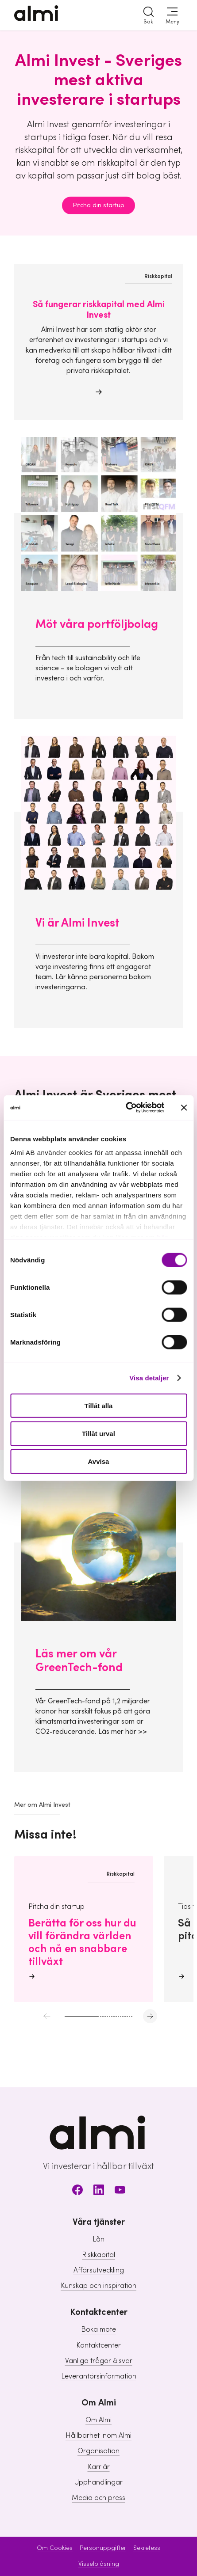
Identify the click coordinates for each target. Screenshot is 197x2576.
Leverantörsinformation (98, 2376)
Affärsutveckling (98, 2270)
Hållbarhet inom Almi (98, 2435)
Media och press (98, 2498)
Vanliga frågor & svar (98, 2361)
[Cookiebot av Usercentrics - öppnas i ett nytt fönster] (126, 1107)
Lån (98, 2239)
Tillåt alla (99, 1405)
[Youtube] (120, 2191)
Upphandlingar (98, 2482)
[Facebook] (77, 2191)
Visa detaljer (149, 1378)
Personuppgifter (103, 2548)
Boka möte (98, 2329)
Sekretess (146, 2548)
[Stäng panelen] (184, 1107)
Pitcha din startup (98, 205)
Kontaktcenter (98, 2345)
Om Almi (98, 2420)
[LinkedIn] (98, 2191)
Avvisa (98, 1461)
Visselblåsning (98, 2564)
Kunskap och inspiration (98, 2286)
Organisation (98, 2451)
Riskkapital (98, 2255)
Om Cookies (55, 2548)
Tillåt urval (98, 1433)
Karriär (99, 2467)
